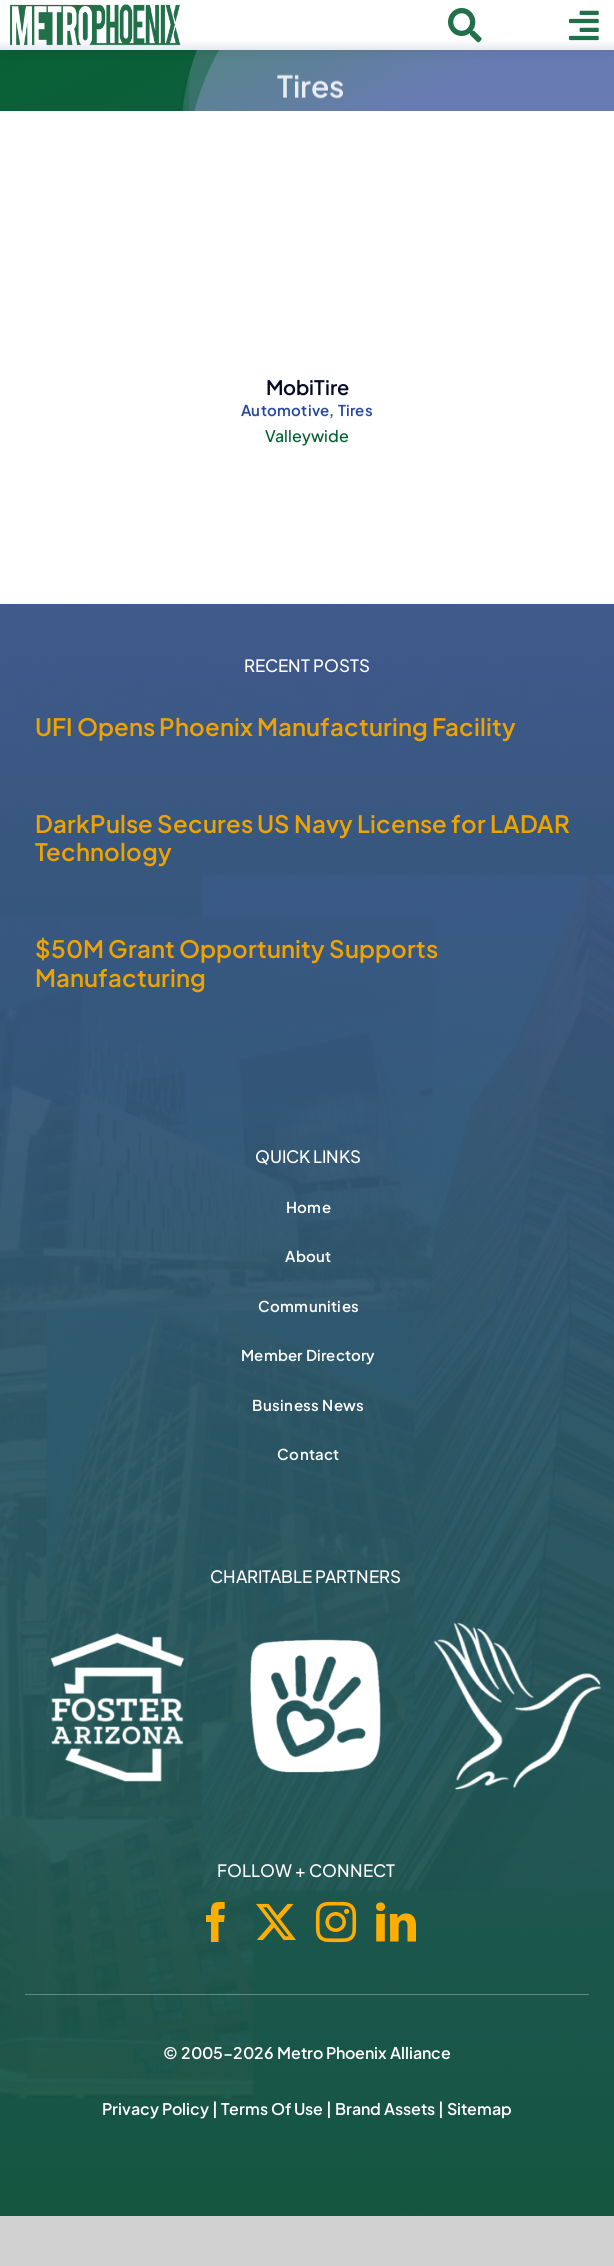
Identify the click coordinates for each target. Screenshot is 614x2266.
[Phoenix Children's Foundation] (315, 1701)
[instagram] (336, 1922)
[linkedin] (396, 1922)
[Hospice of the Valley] (517, 1706)
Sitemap (479, 2108)
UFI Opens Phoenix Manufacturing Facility (275, 726)
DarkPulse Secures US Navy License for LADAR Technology (302, 837)
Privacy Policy (155, 2108)
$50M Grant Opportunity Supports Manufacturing (236, 962)
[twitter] (276, 1922)
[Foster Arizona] (118, 1704)
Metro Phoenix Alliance (364, 2052)
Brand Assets (385, 2108)
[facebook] (216, 1922)
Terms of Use (272, 2108)
